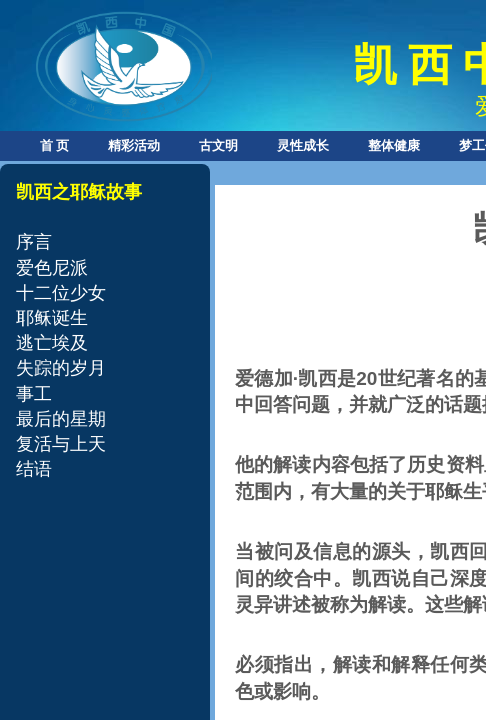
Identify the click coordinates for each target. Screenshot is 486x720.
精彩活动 (134, 145)
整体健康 (394, 145)
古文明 (218, 145)
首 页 (54, 145)
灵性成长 (303, 145)
